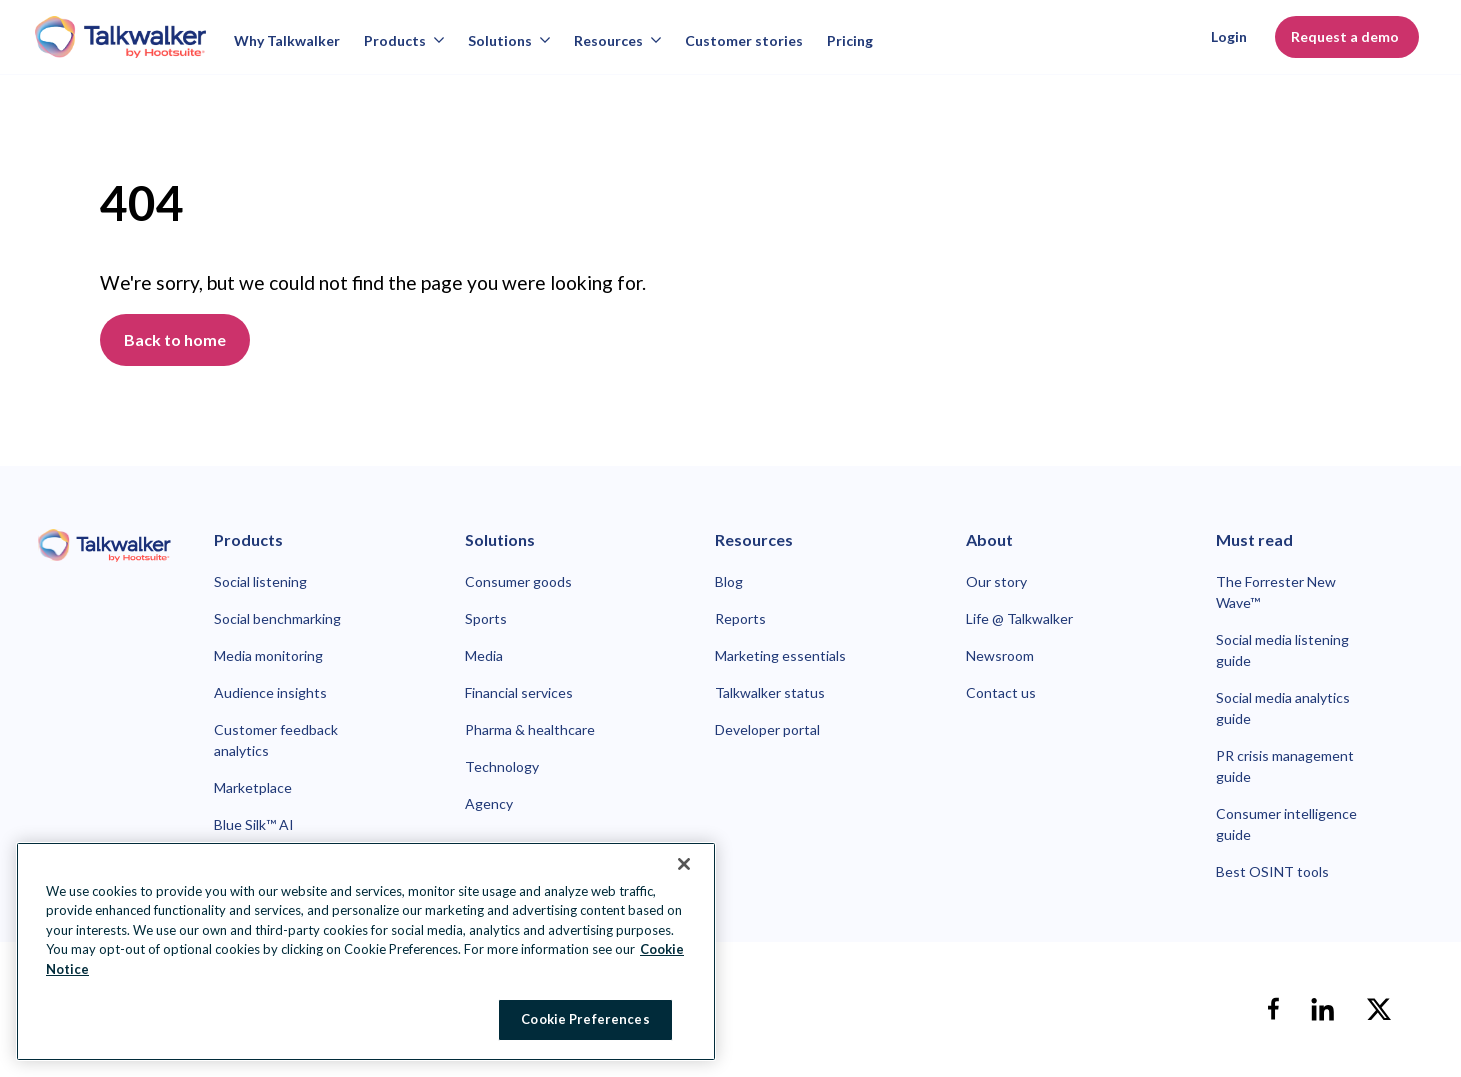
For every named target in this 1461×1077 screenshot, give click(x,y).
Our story (996, 581)
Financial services (519, 692)
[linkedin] (1323, 1009)
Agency (489, 803)
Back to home (175, 339)
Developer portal (767, 729)
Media (484, 655)
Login (1229, 36)
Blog (729, 581)
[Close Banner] (684, 864)
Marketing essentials (780, 655)
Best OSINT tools (1272, 871)
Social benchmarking (277, 618)
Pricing (850, 40)
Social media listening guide (1282, 650)
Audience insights (270, 692)
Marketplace (253, 787)
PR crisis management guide (1285, 766)
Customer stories (744, 40)
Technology (502, 766)
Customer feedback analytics (276, 740)
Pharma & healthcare (530, 729)
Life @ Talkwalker (1019, 618)
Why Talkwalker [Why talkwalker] (287, 40)
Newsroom (1000, 655)
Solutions (509, 40)
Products (404, 40)
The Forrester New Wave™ (1276, 592)
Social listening (260, 581)
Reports (740, 618)
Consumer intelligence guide (1286, 824)
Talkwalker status (770, 692)
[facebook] (1273, 1009)
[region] (366, 951)
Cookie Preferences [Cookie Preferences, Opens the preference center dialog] (585, 1019)
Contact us (1001, 692)
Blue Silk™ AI (254, 824)
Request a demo (1347, 36)
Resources (617, 40)
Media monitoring (268, 655)
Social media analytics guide (1283, 708)
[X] (1379, 1009)
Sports (486, 618)
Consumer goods (518, 581)
